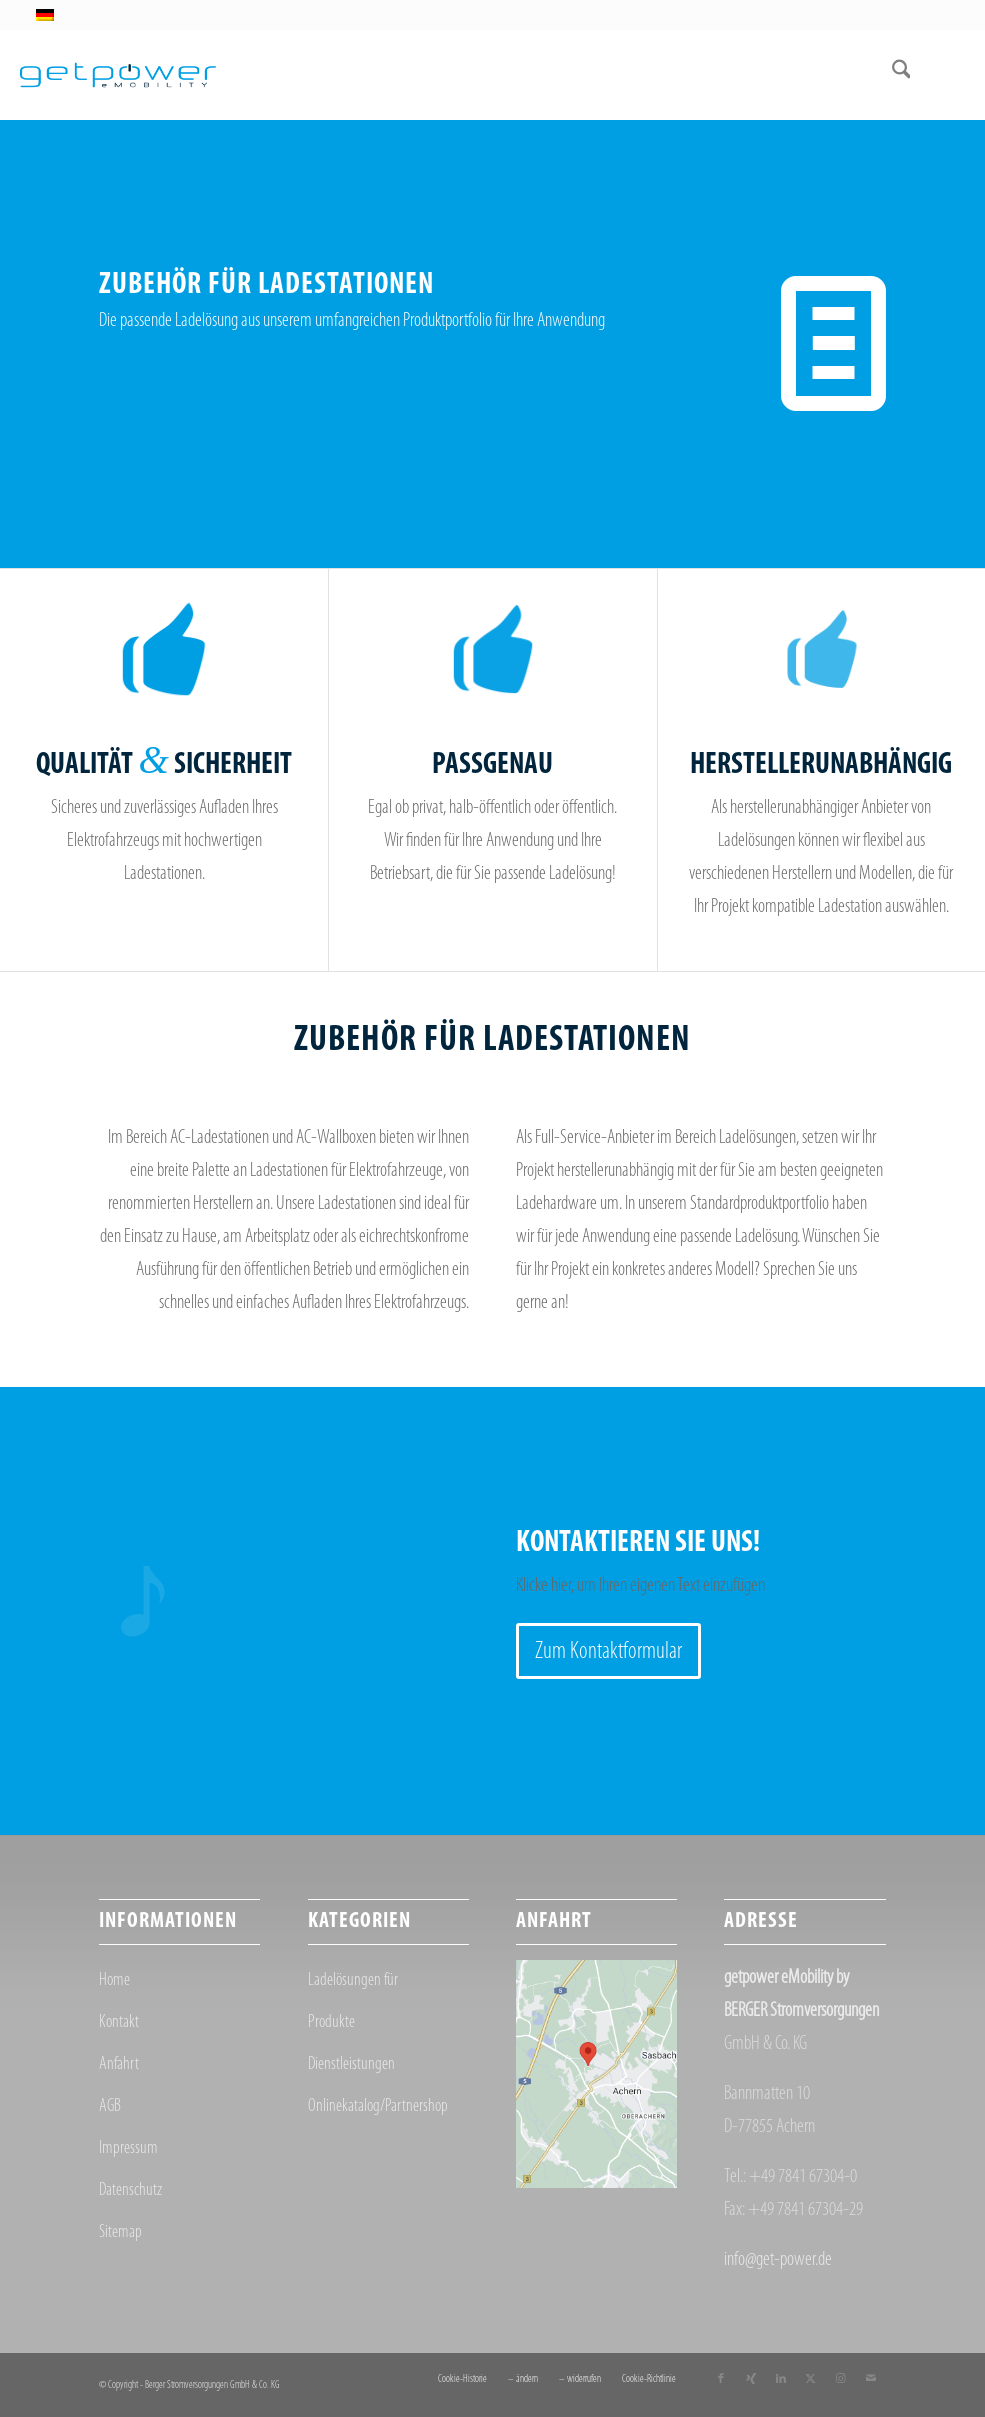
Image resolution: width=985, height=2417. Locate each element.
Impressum (128, 2148)
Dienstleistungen (351, 2064)
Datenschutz (130, 2190)
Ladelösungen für (353, 1980)
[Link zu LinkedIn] (781, 2379)
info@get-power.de (778, 2260)
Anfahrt (119, 2064)
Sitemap (120, 2232)
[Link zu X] (811, 2379)
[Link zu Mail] (871, 2379)
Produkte (331, 2022)
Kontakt (119, 2022)
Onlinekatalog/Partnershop (378, 2106)
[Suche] (891, 75)
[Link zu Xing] (751, 2379)
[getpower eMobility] (118, 75)
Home (114, 1980)
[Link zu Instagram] (841, 2379)
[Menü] (937, 75)
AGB (110, 2106)
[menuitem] (891, 75)
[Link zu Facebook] (721, 2379)
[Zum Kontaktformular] (608, 1651)
